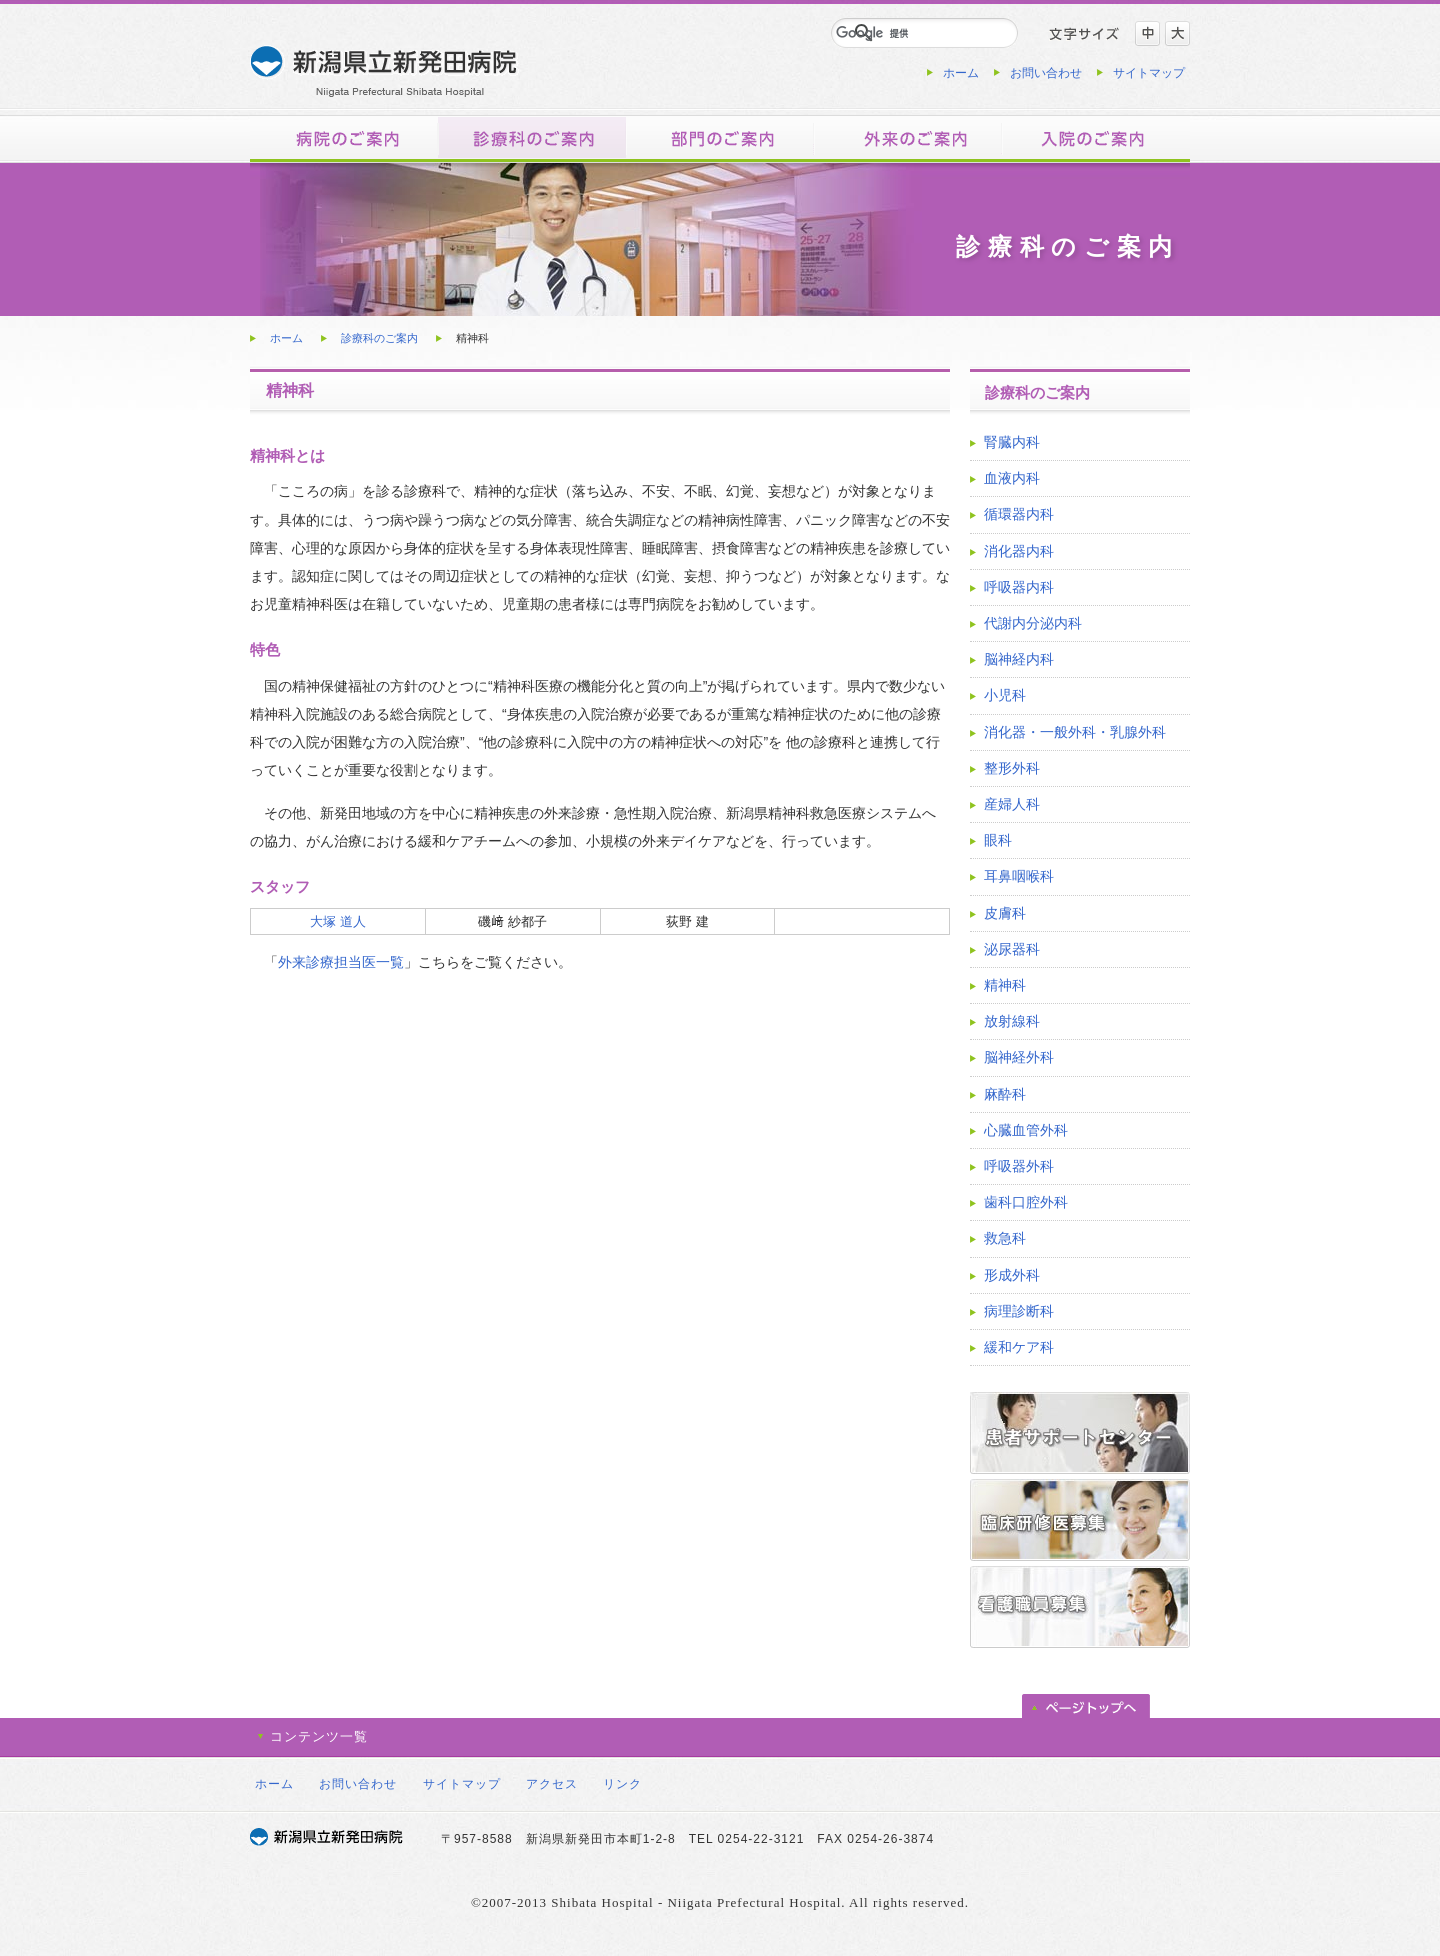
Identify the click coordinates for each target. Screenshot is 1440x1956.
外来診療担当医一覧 (341, 962)
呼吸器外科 (1019, 1166)
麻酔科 (1005, 1094)
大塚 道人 (338, 921)
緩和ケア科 (1019, 1347)
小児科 (1005, 695)
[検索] (900, 33)
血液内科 (1012, 478)
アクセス (552, 1784)
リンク (622, 1784)
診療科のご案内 (379, 338)
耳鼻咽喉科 (1019, 876)
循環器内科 (1019, 514)
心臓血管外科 (1026, 1130)
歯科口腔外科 (1026, 1202)
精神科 (1005, 985)
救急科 (1005, 1238)
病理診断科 (1019, 1311)
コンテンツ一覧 (319, 1736)
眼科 (998, 840)
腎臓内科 (1012, 442)
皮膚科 (1005, 913)
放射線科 (1012, 1021)
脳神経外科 (1019, 1057)
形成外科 (1012, 1275)
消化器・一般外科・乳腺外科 (1075, 732)
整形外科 (1012, 768)
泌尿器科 (1012, 949)
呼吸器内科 (1019, 587)
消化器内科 (1019, 551)
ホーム (961, 73)
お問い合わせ (1046, 73)
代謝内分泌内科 (1033, 623)
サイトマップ (1149, 73)
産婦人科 (1012, 804)
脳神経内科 (1019, 659)
